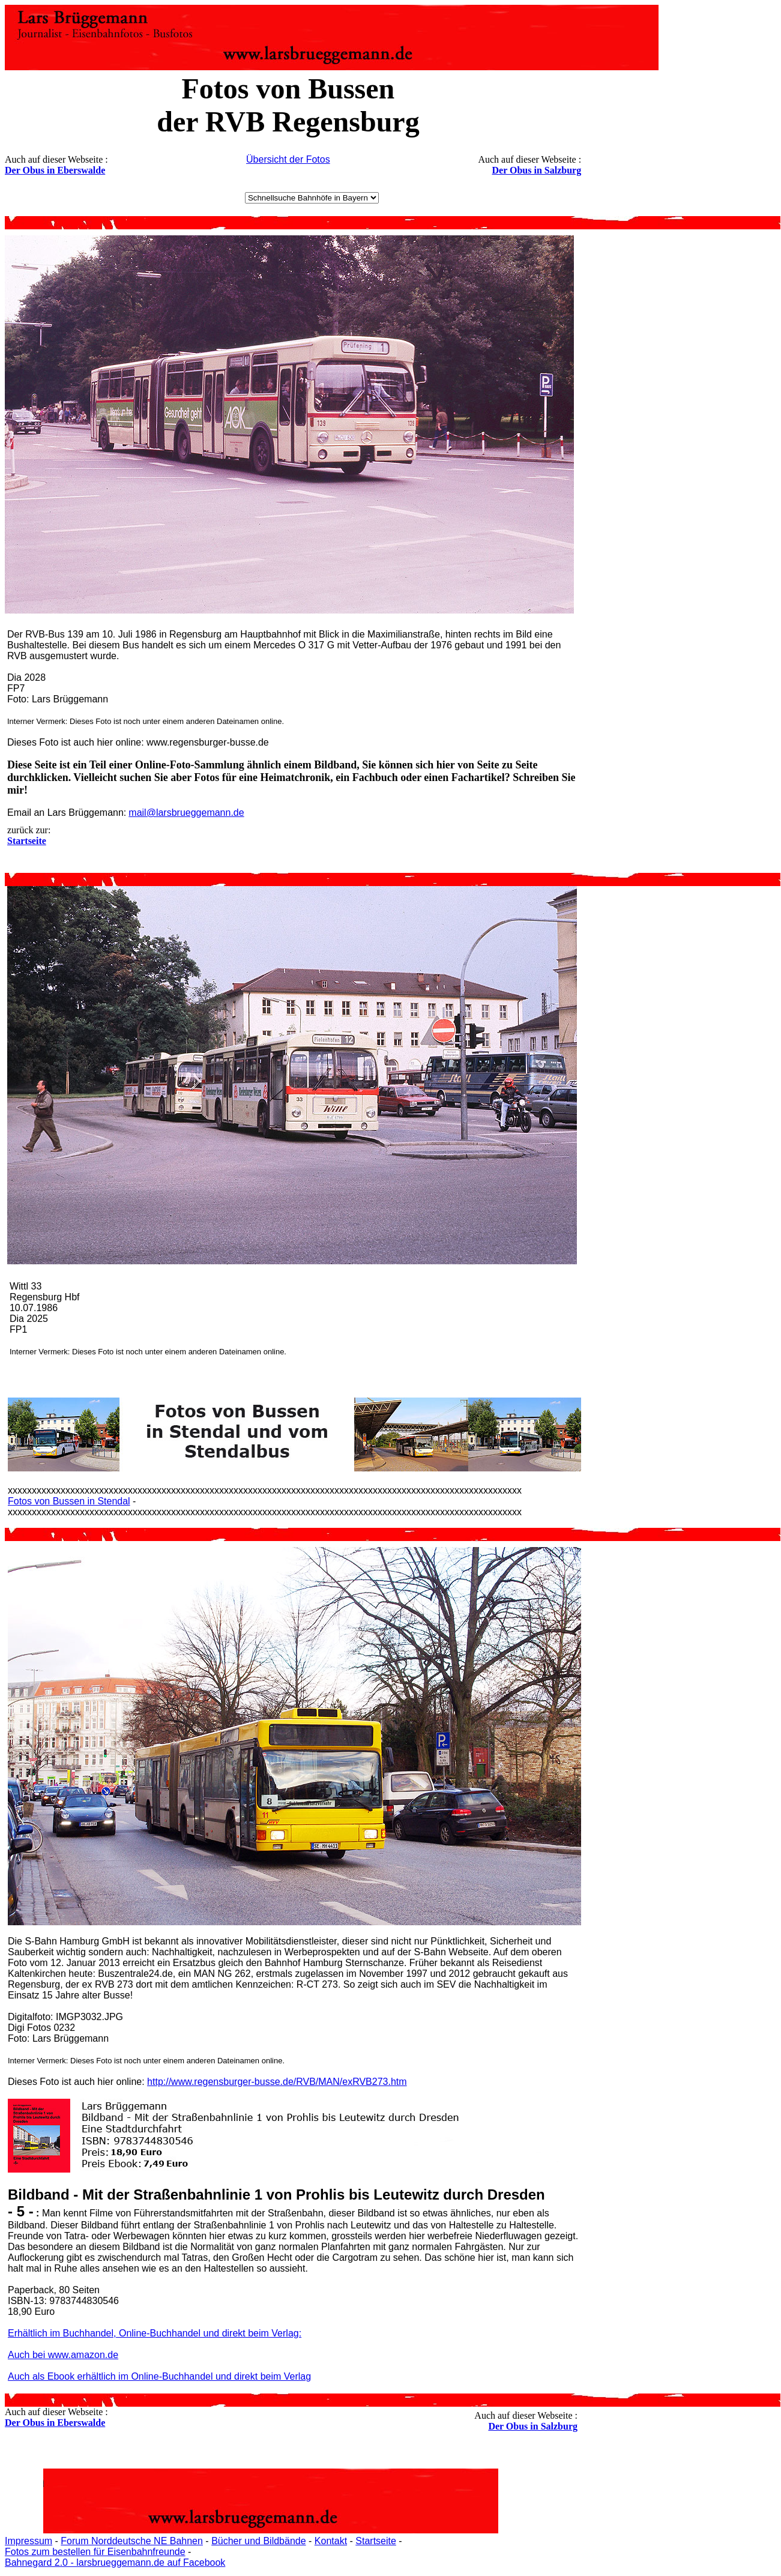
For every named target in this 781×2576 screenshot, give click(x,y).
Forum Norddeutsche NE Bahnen (132, 2541)
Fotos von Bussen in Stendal (69, 1501)
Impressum (28, 2541)
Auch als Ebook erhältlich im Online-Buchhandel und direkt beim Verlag (159, 2376)
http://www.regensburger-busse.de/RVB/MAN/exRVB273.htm (277, 2082)
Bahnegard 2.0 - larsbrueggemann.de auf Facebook (115, 2562)
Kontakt (331, 2541)
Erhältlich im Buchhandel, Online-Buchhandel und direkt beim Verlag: (154, 2333)
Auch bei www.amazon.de (63, 2355)
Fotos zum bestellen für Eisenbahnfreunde (95, 2552)
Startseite (375, 2541)
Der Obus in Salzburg (537, 170)
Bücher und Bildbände (258, 2541)
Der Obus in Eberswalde (55, 170)
